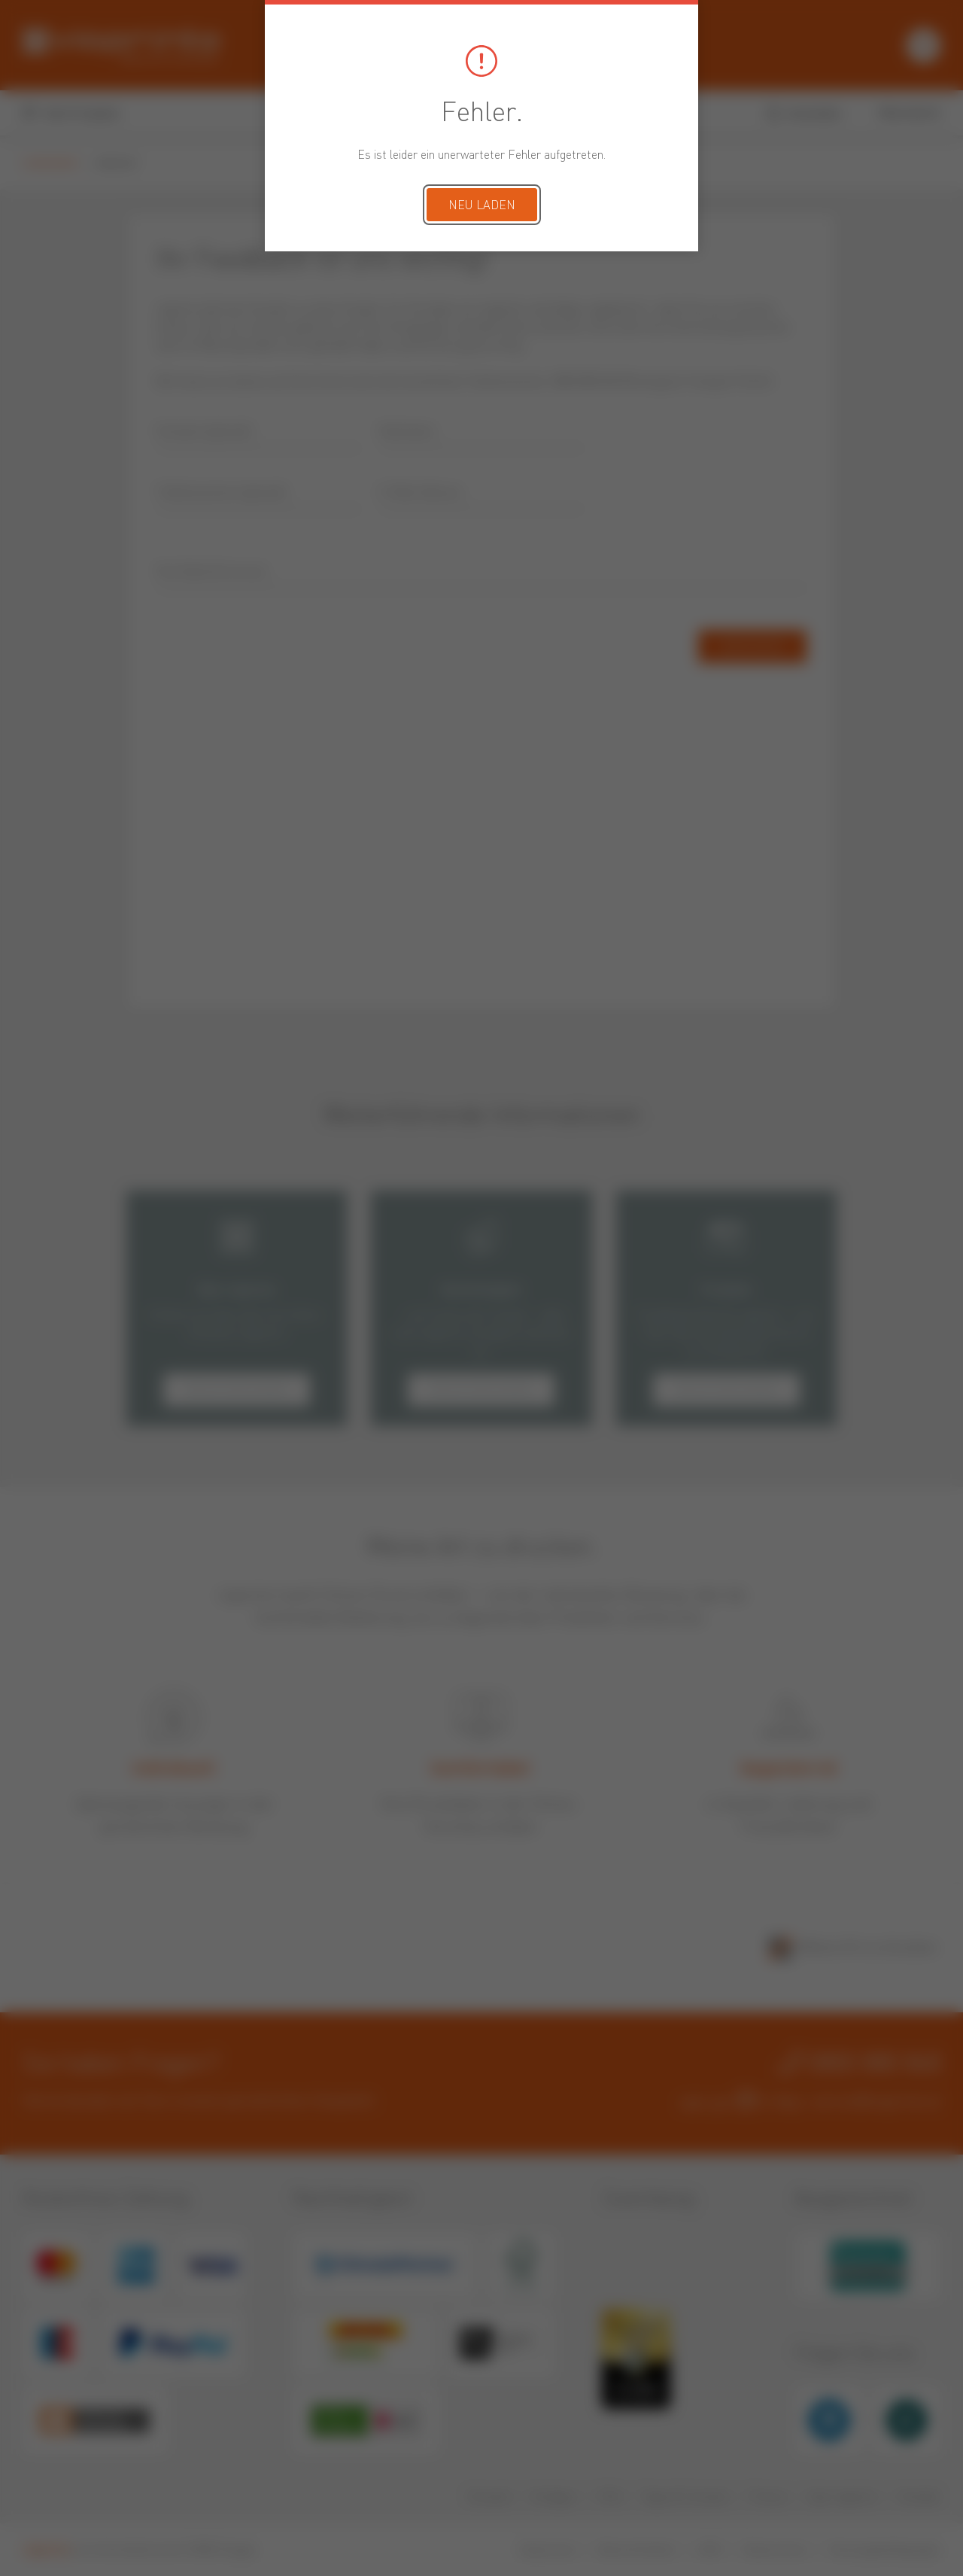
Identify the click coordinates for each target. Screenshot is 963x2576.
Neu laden (481, 206)
